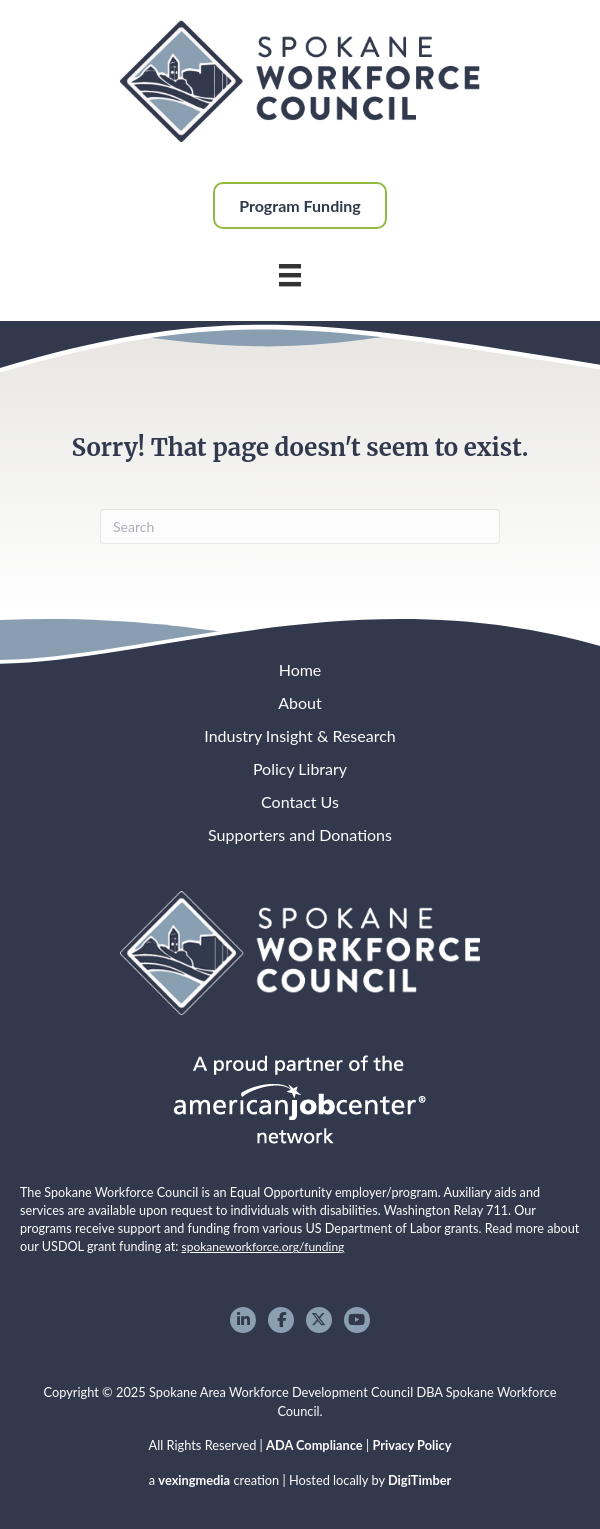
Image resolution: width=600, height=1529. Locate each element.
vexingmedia (194, 1480)
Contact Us (300, 801)
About (300, 702)
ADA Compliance (314, 1445)
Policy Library (300, 768)
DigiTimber (419, 1480)
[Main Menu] (290, 274)
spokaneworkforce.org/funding (263, 1246)
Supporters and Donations (300, 834)
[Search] (300, 526)
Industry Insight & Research (299, 735)
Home (300, 669)
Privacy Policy (411, 1445)
